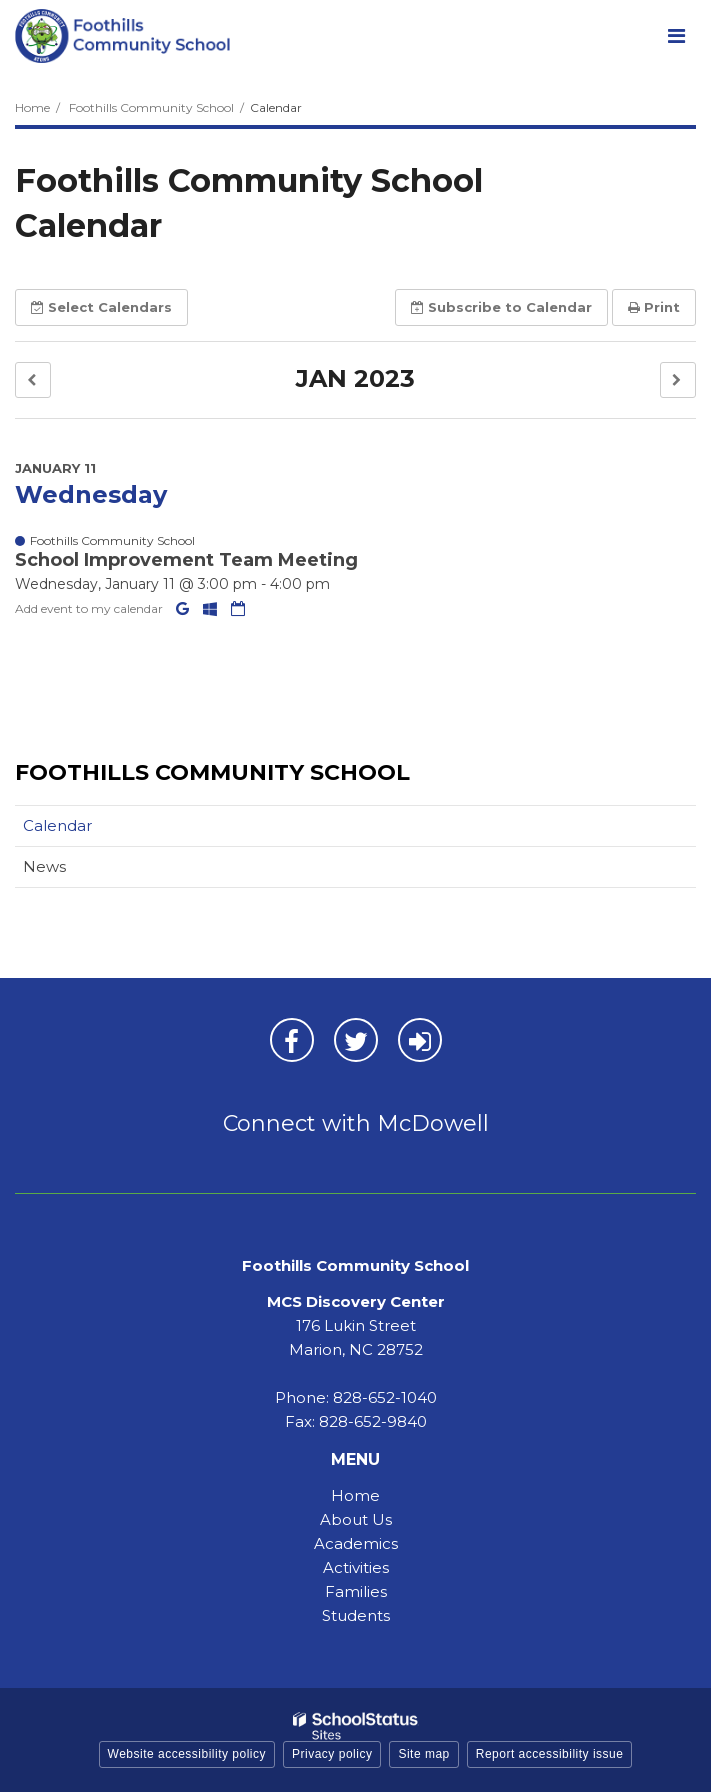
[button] (33, 380)
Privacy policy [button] (332, 1754)
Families (356, 1591)
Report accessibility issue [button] (550, 1754)
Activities (356, 1567)
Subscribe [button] (501, 307)
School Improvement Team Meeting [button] (186, 560)
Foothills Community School (151, 107)
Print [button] (654, 307)
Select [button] (101, 307)
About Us (356, 1519)
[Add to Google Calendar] (184, 608)
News (44, 866)
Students (356, 1615)
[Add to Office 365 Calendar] (212, 608)
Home (32, 107)
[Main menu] (676, 35)
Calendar (57, 825)
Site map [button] (423, 1754)
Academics (356, 1543)
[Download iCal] (238, 608)
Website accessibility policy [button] (187, 1754)
